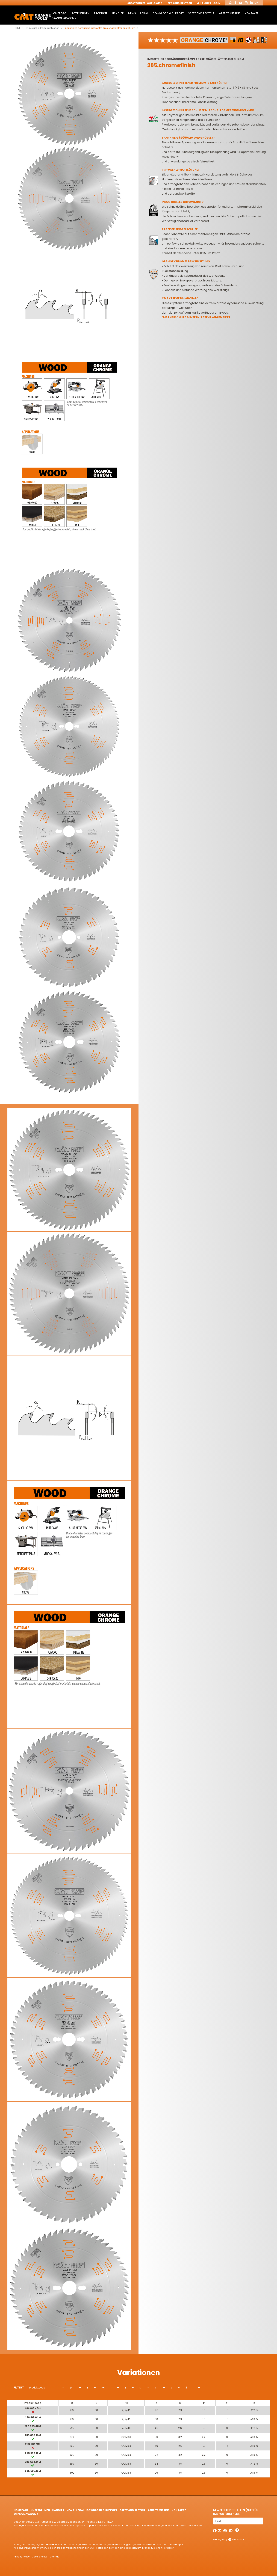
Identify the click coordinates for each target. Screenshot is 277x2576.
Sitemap (54, 2556)
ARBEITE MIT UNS (229, 13)
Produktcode (37, 2387)
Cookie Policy (39, 2556)
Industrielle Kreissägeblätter (42, 28)
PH (103, 2387)
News (132, 13)
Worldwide (155, 3)
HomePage (58, 13)
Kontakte (251, 13)
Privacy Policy (21, 2556)
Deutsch (187, 3)
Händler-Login (209, 3)
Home (17, 28)
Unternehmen (80, 13)
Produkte (101, 13)
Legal (144, 13)
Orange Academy (63, 18)
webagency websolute (228, 2539)
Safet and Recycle (201, 13)
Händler (118, 13)
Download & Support (168, 13)
